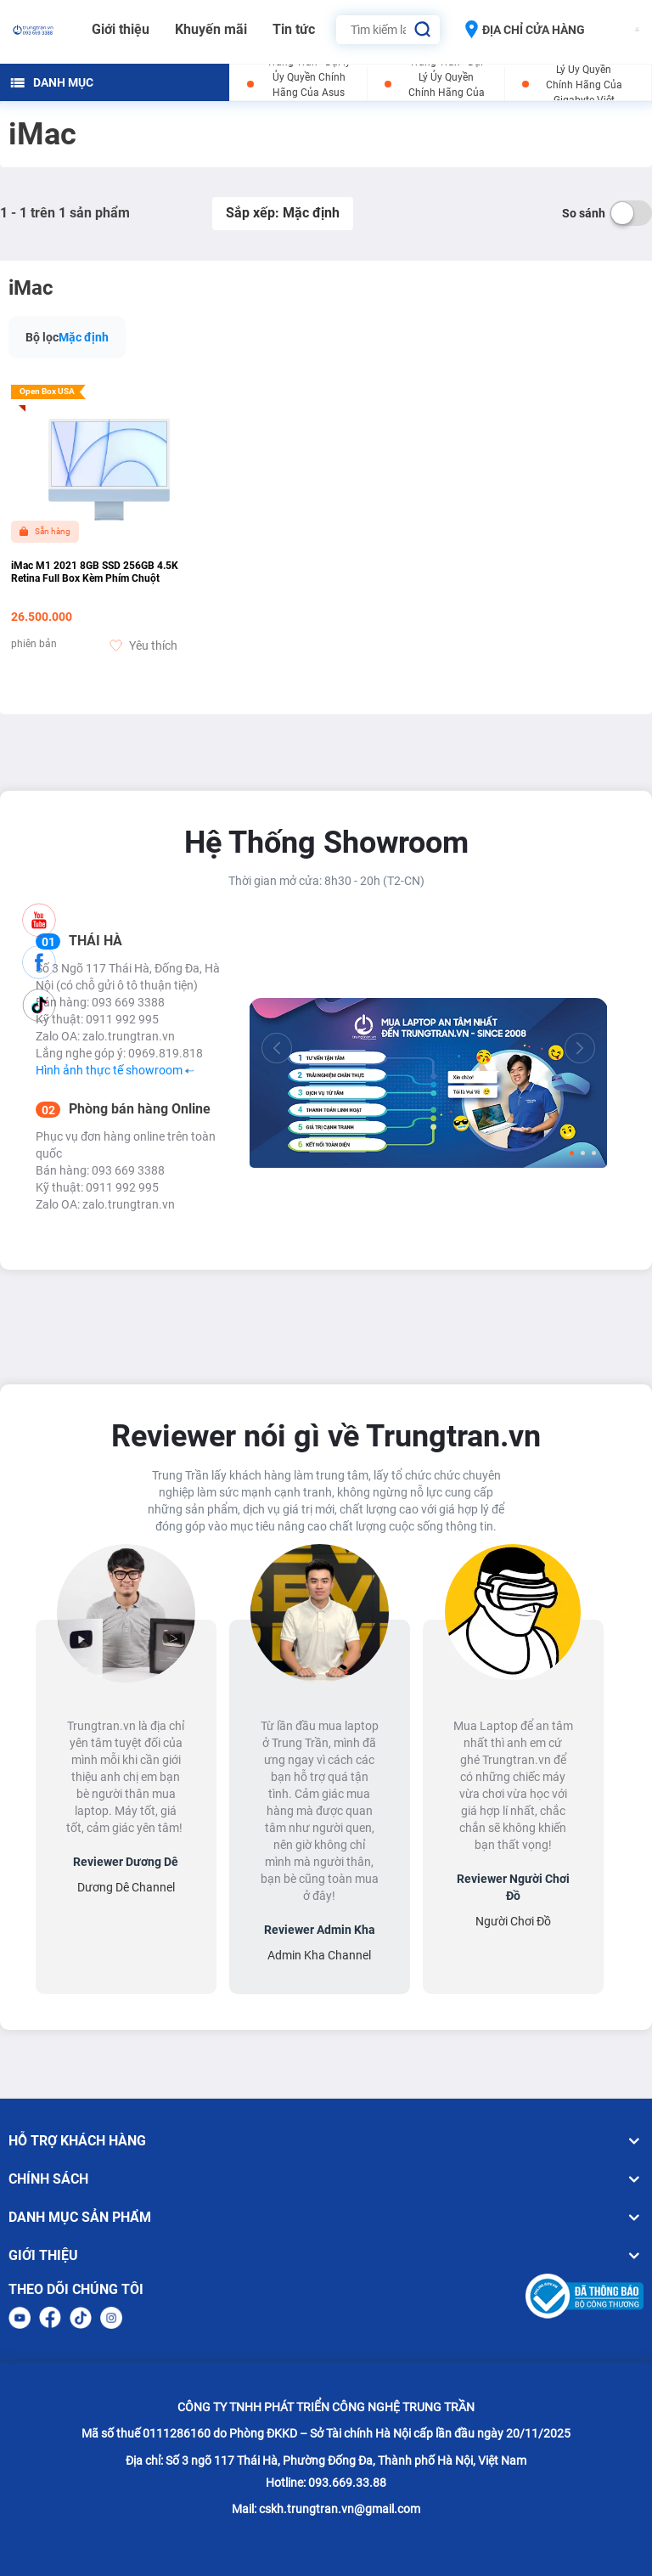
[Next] (579, 1048)
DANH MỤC (51, 82)
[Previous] (276, 1048)
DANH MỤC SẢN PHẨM (326, 2217)
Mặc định (84, 337)
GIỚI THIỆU (326, 2255)
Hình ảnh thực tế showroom (115, 1070)
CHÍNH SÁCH (326, 2179)
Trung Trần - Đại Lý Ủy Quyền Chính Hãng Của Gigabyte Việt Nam (584, 84)
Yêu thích (143, 645)
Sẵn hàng (45, 531)
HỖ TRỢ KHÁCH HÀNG (326, 2141)
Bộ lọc (42, 337)
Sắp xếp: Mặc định (283, 213)
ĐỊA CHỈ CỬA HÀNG (525, 29)
